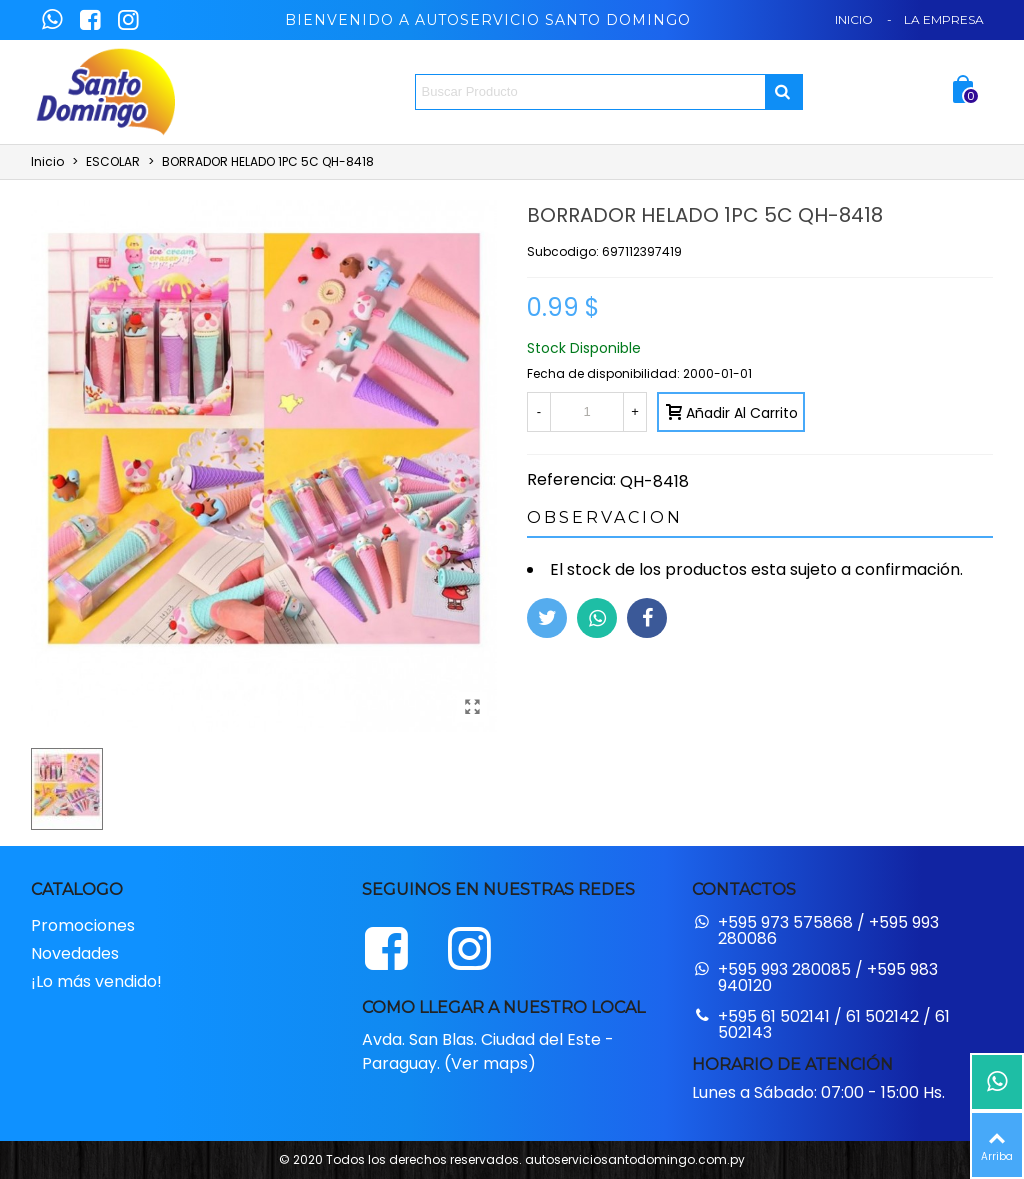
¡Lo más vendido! (96, 981)
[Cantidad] (587, 412)
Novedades (75, 953)
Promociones (83, 925)
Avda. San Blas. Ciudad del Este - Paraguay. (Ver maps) (488, 1051)
